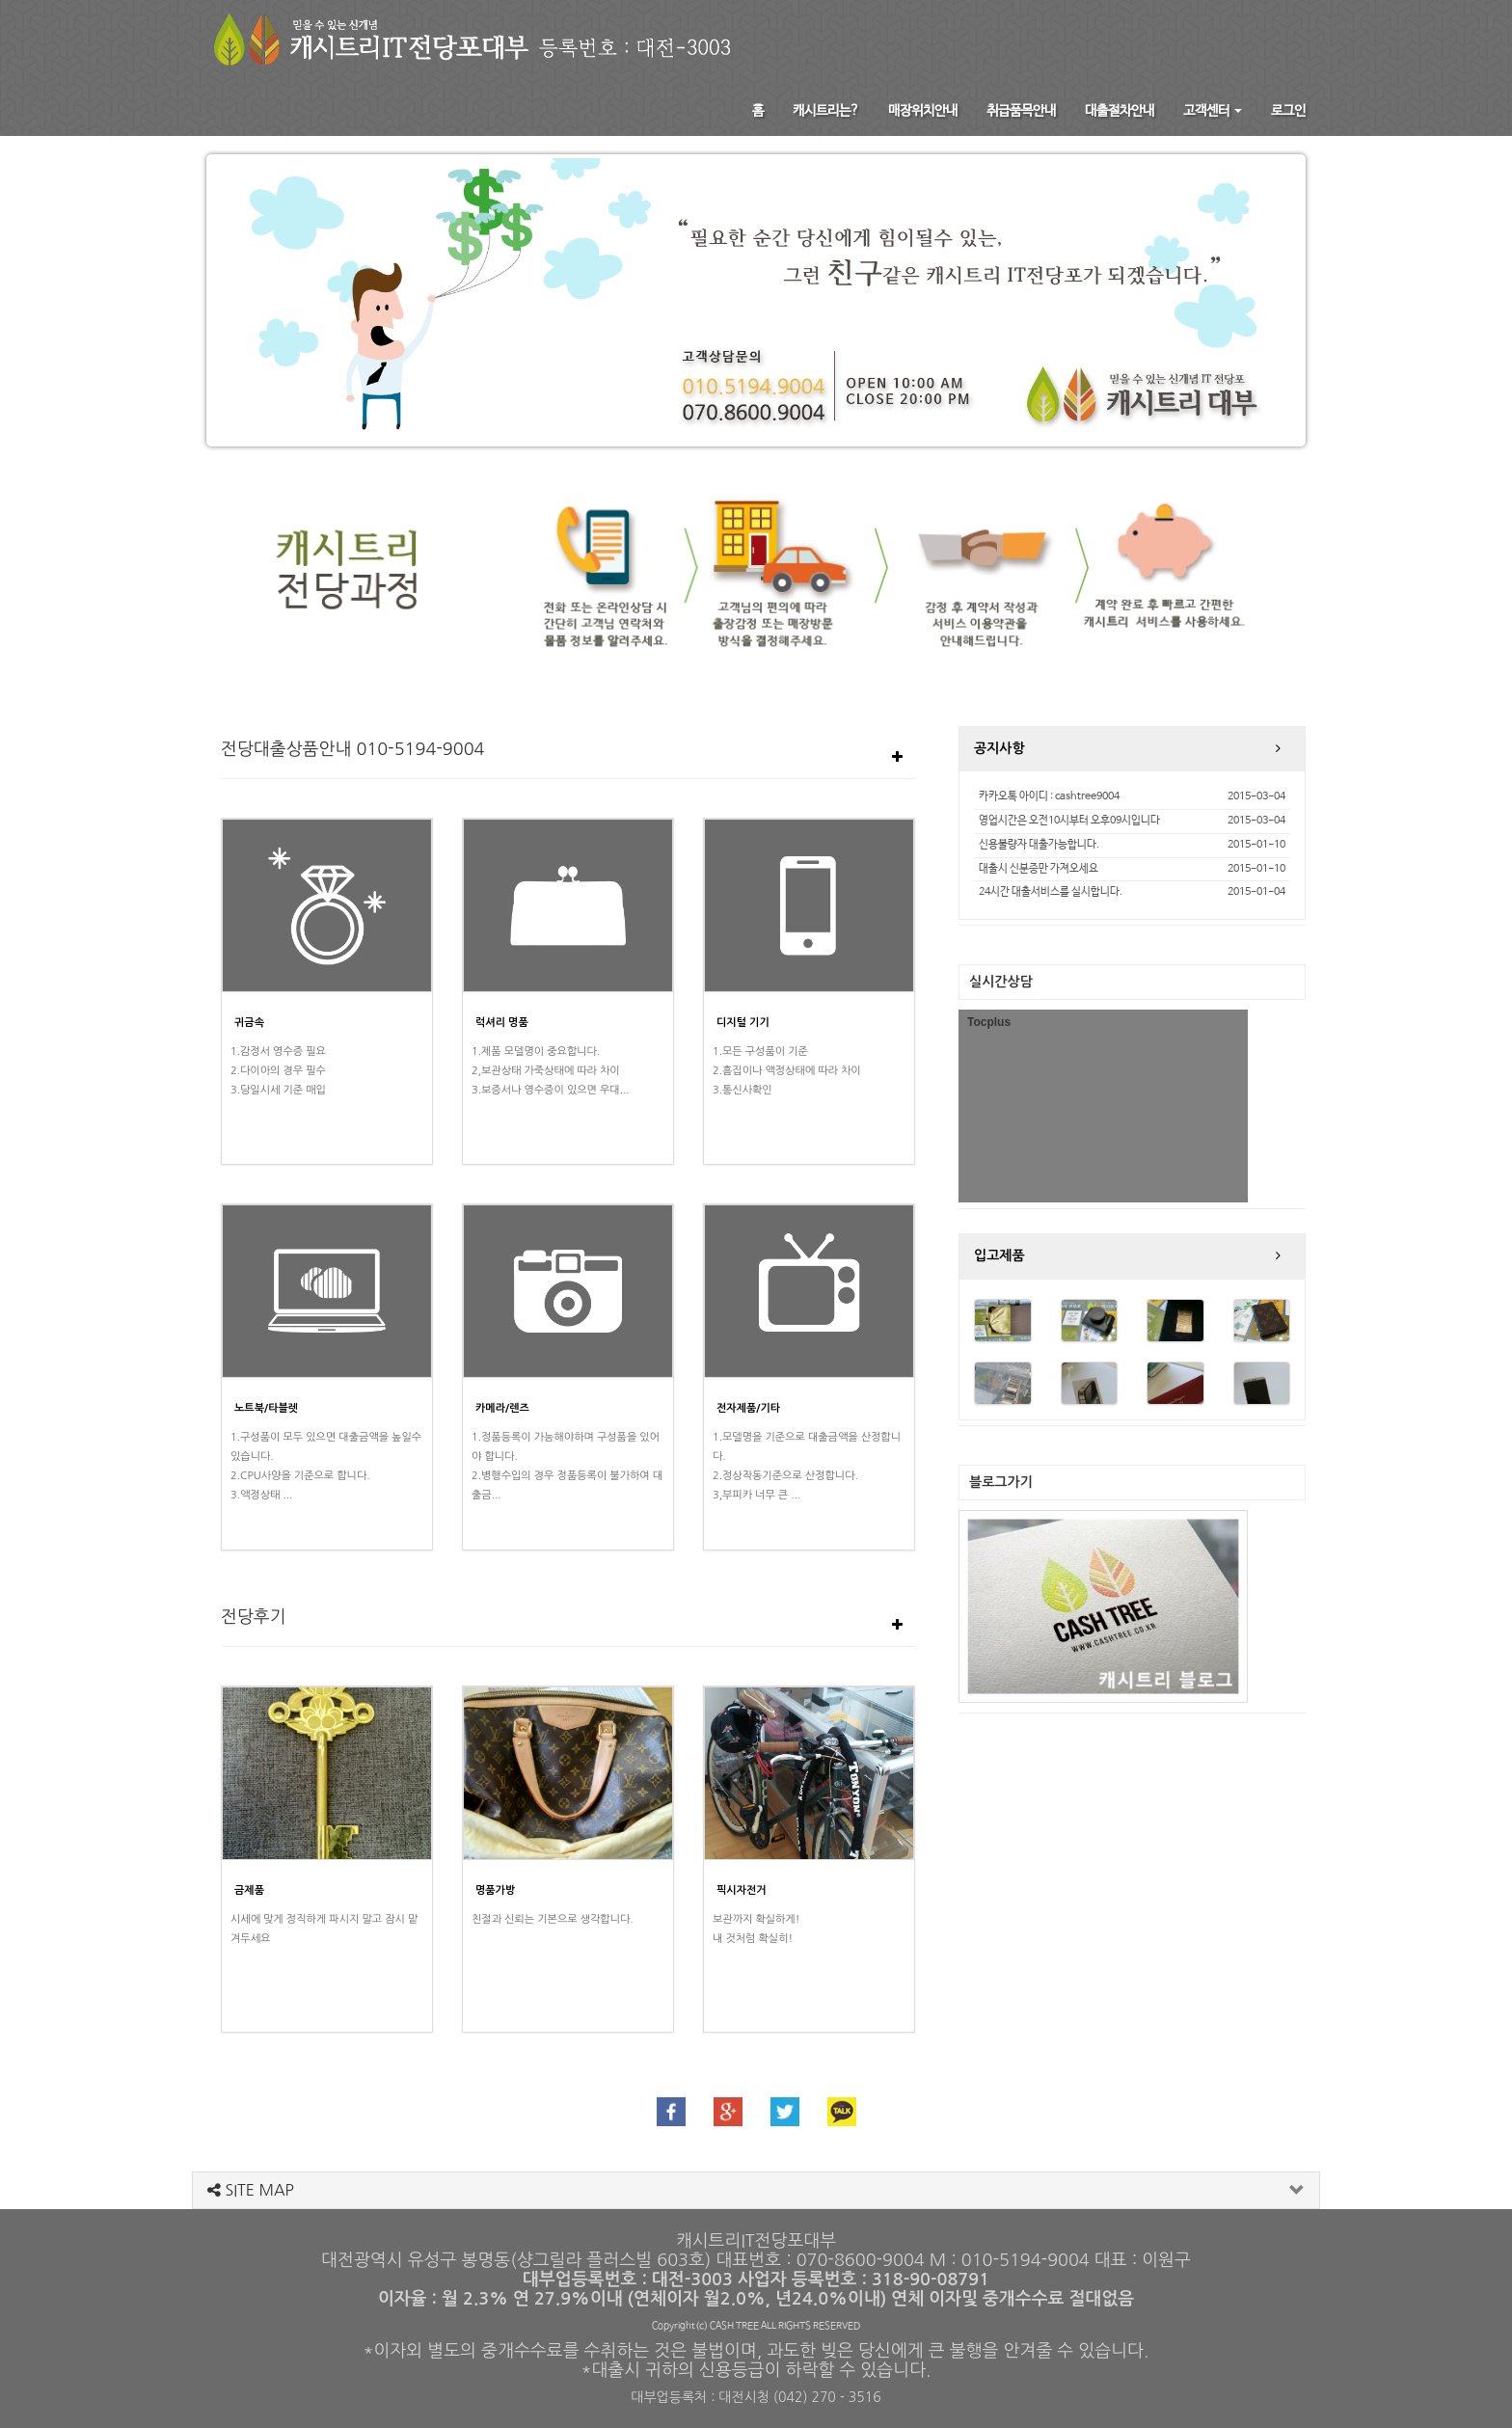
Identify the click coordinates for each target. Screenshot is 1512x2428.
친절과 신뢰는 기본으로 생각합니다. (553, 1919)
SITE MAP (250, 2190)
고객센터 (1212, 111)
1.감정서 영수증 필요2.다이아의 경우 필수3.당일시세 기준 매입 (278, 1070)
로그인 (1288, 111)
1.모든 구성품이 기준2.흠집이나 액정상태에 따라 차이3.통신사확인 (787, 1070)
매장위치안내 (923, 111)
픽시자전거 (741, 1890)
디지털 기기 (743, 1022)
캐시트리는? (826, 111)
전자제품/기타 (748, 1408)
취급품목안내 (1021, 111)
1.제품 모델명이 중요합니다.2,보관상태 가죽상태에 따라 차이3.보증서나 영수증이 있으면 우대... (551, 1070)
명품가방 (495, 1890)
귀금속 (249, 1022)
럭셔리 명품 (501, 1022)
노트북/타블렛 (266, 1408)
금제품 (249, 1890)
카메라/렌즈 (502, 1408)
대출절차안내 (1119, 111)
